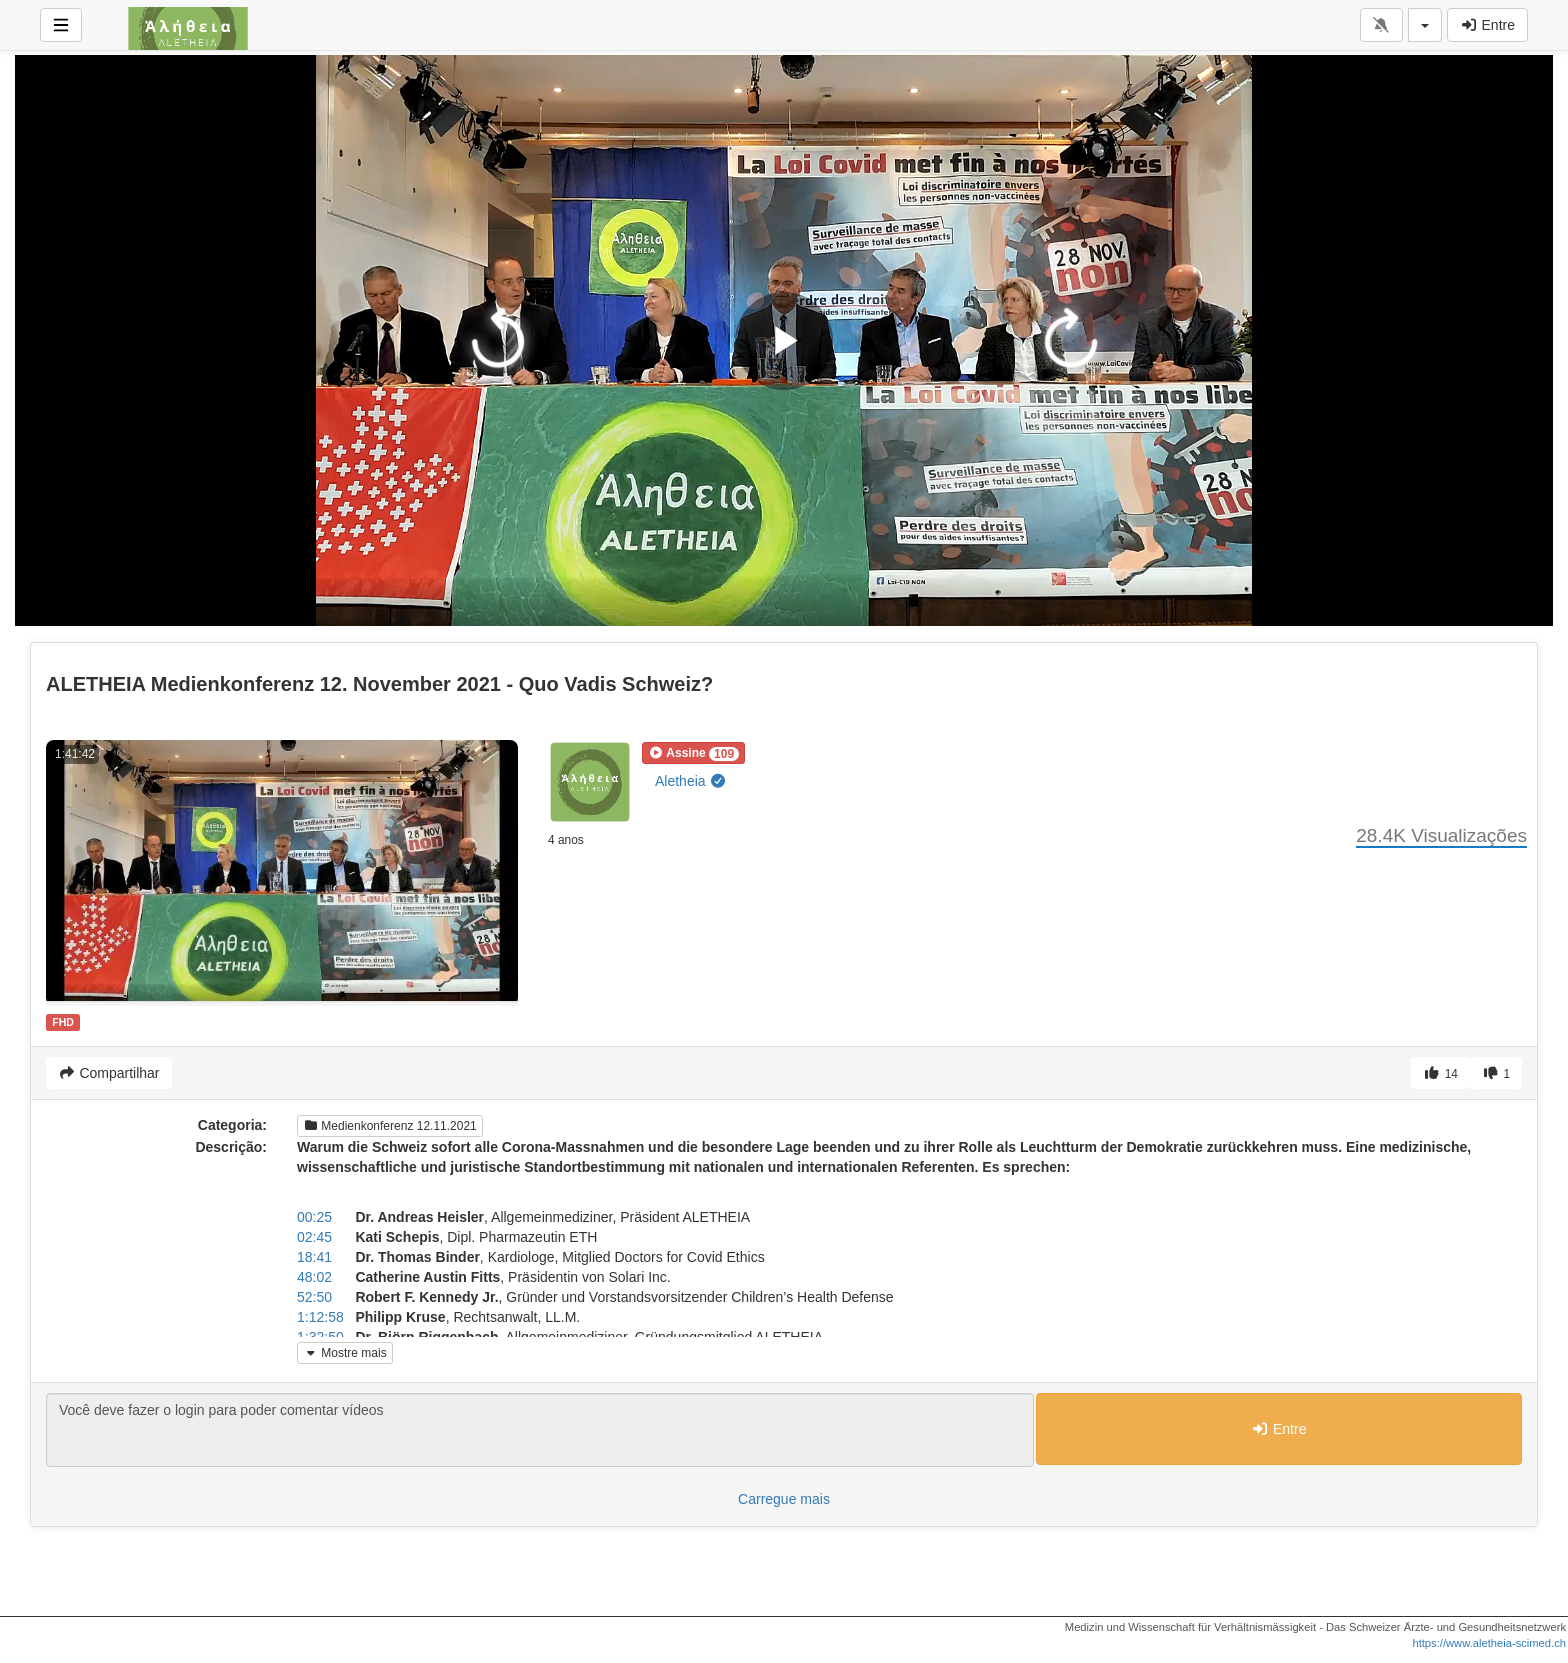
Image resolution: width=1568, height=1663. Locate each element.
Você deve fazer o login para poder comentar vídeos (540, 1430)
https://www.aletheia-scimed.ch (1489, 1643)
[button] (693, 753)
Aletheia (691, 781)
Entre (1487, 25)
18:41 (314, 1257)
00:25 (314, 1217)
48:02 (314, 1277)
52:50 (314, 1297)
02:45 (314, 1237)
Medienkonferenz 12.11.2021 (390, 1126)
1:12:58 (320, 1317)
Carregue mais (784, 1499)
